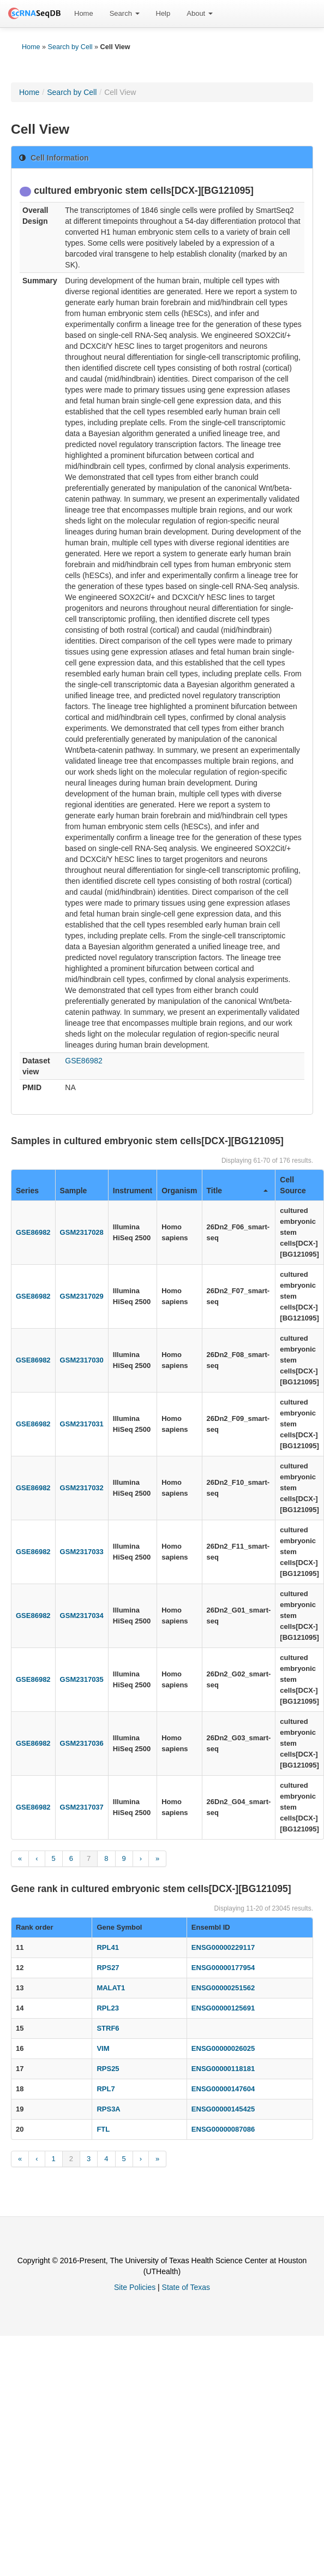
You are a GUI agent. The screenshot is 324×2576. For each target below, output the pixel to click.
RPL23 (107, 2008)
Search (125, 13)
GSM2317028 (82, 1232)
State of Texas (186, 2287)
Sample (73, 1190)
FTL (103, 2129)
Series (27, 1190)
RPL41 (107, 1947)
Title (237, 1190)
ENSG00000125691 (223, 2008)
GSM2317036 (82, 1743)
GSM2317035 (82, 1679)
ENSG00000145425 (223, 2109)
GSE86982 (84, 1060)
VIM (103, 2048)
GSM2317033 (82, 1552)
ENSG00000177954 (223, 1968)
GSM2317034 (82, 1615)
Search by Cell (70, 47)
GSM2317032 (82, 1488)
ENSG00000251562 (223, 1988)
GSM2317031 (82, 1424)
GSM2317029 (82, 1296)
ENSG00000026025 (223, 2048)
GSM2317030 (82, 1360)
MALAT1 (111, 1988)
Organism (179, 1190)
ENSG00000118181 (223, 2069)
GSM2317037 (82, 1807)
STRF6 (108, 2028)
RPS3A (108, 2109)
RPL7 (106, 2089)
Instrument (132, 1190)
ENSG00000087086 (223, 2129)
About (200, 13)
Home (83, 13)
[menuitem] (83, 14)
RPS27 (108, 1968)
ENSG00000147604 (223, 2089)
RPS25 (108, 2069)
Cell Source (292, 1185)
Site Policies (134, 2287)
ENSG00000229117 (223, 1947)
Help (163, 13)
